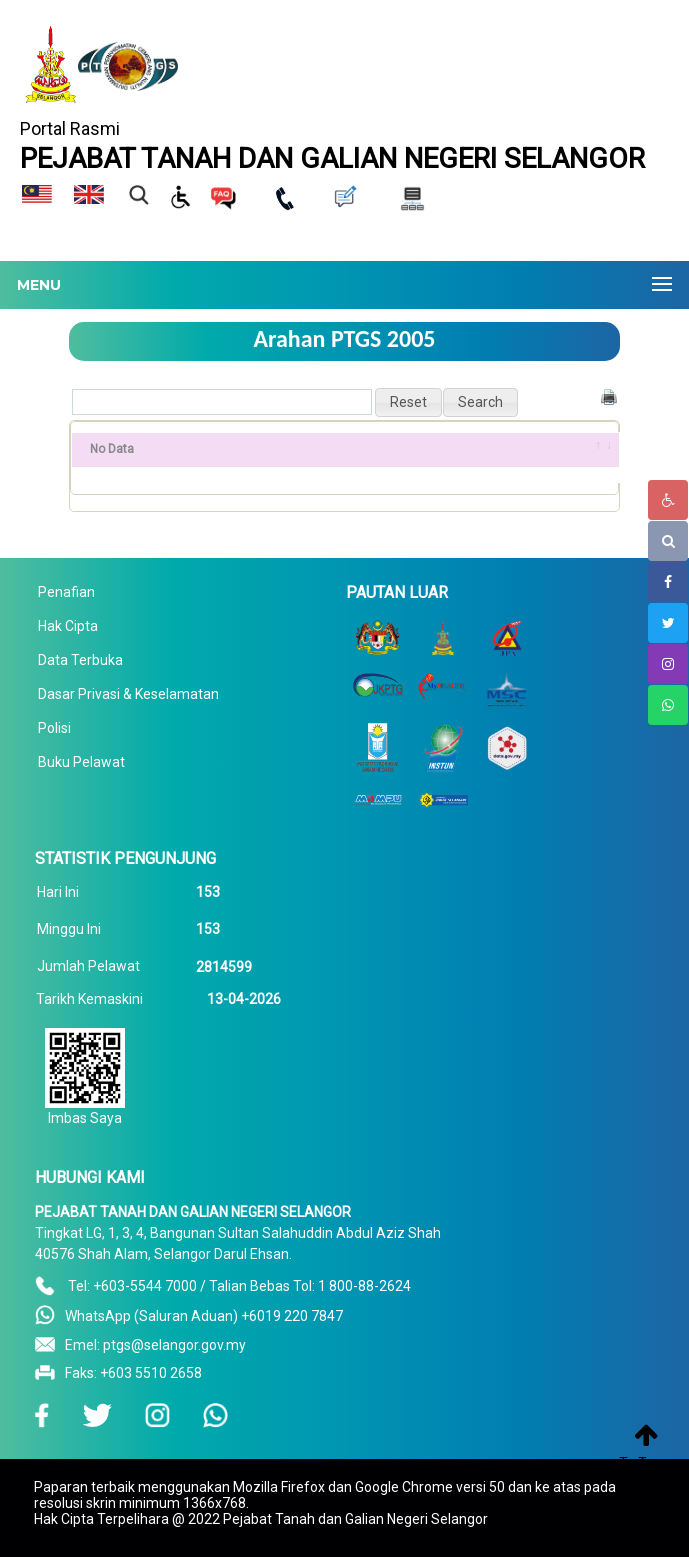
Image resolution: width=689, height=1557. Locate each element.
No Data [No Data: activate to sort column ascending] (112, 449)
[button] (408, 402)
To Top (640, 1463)
